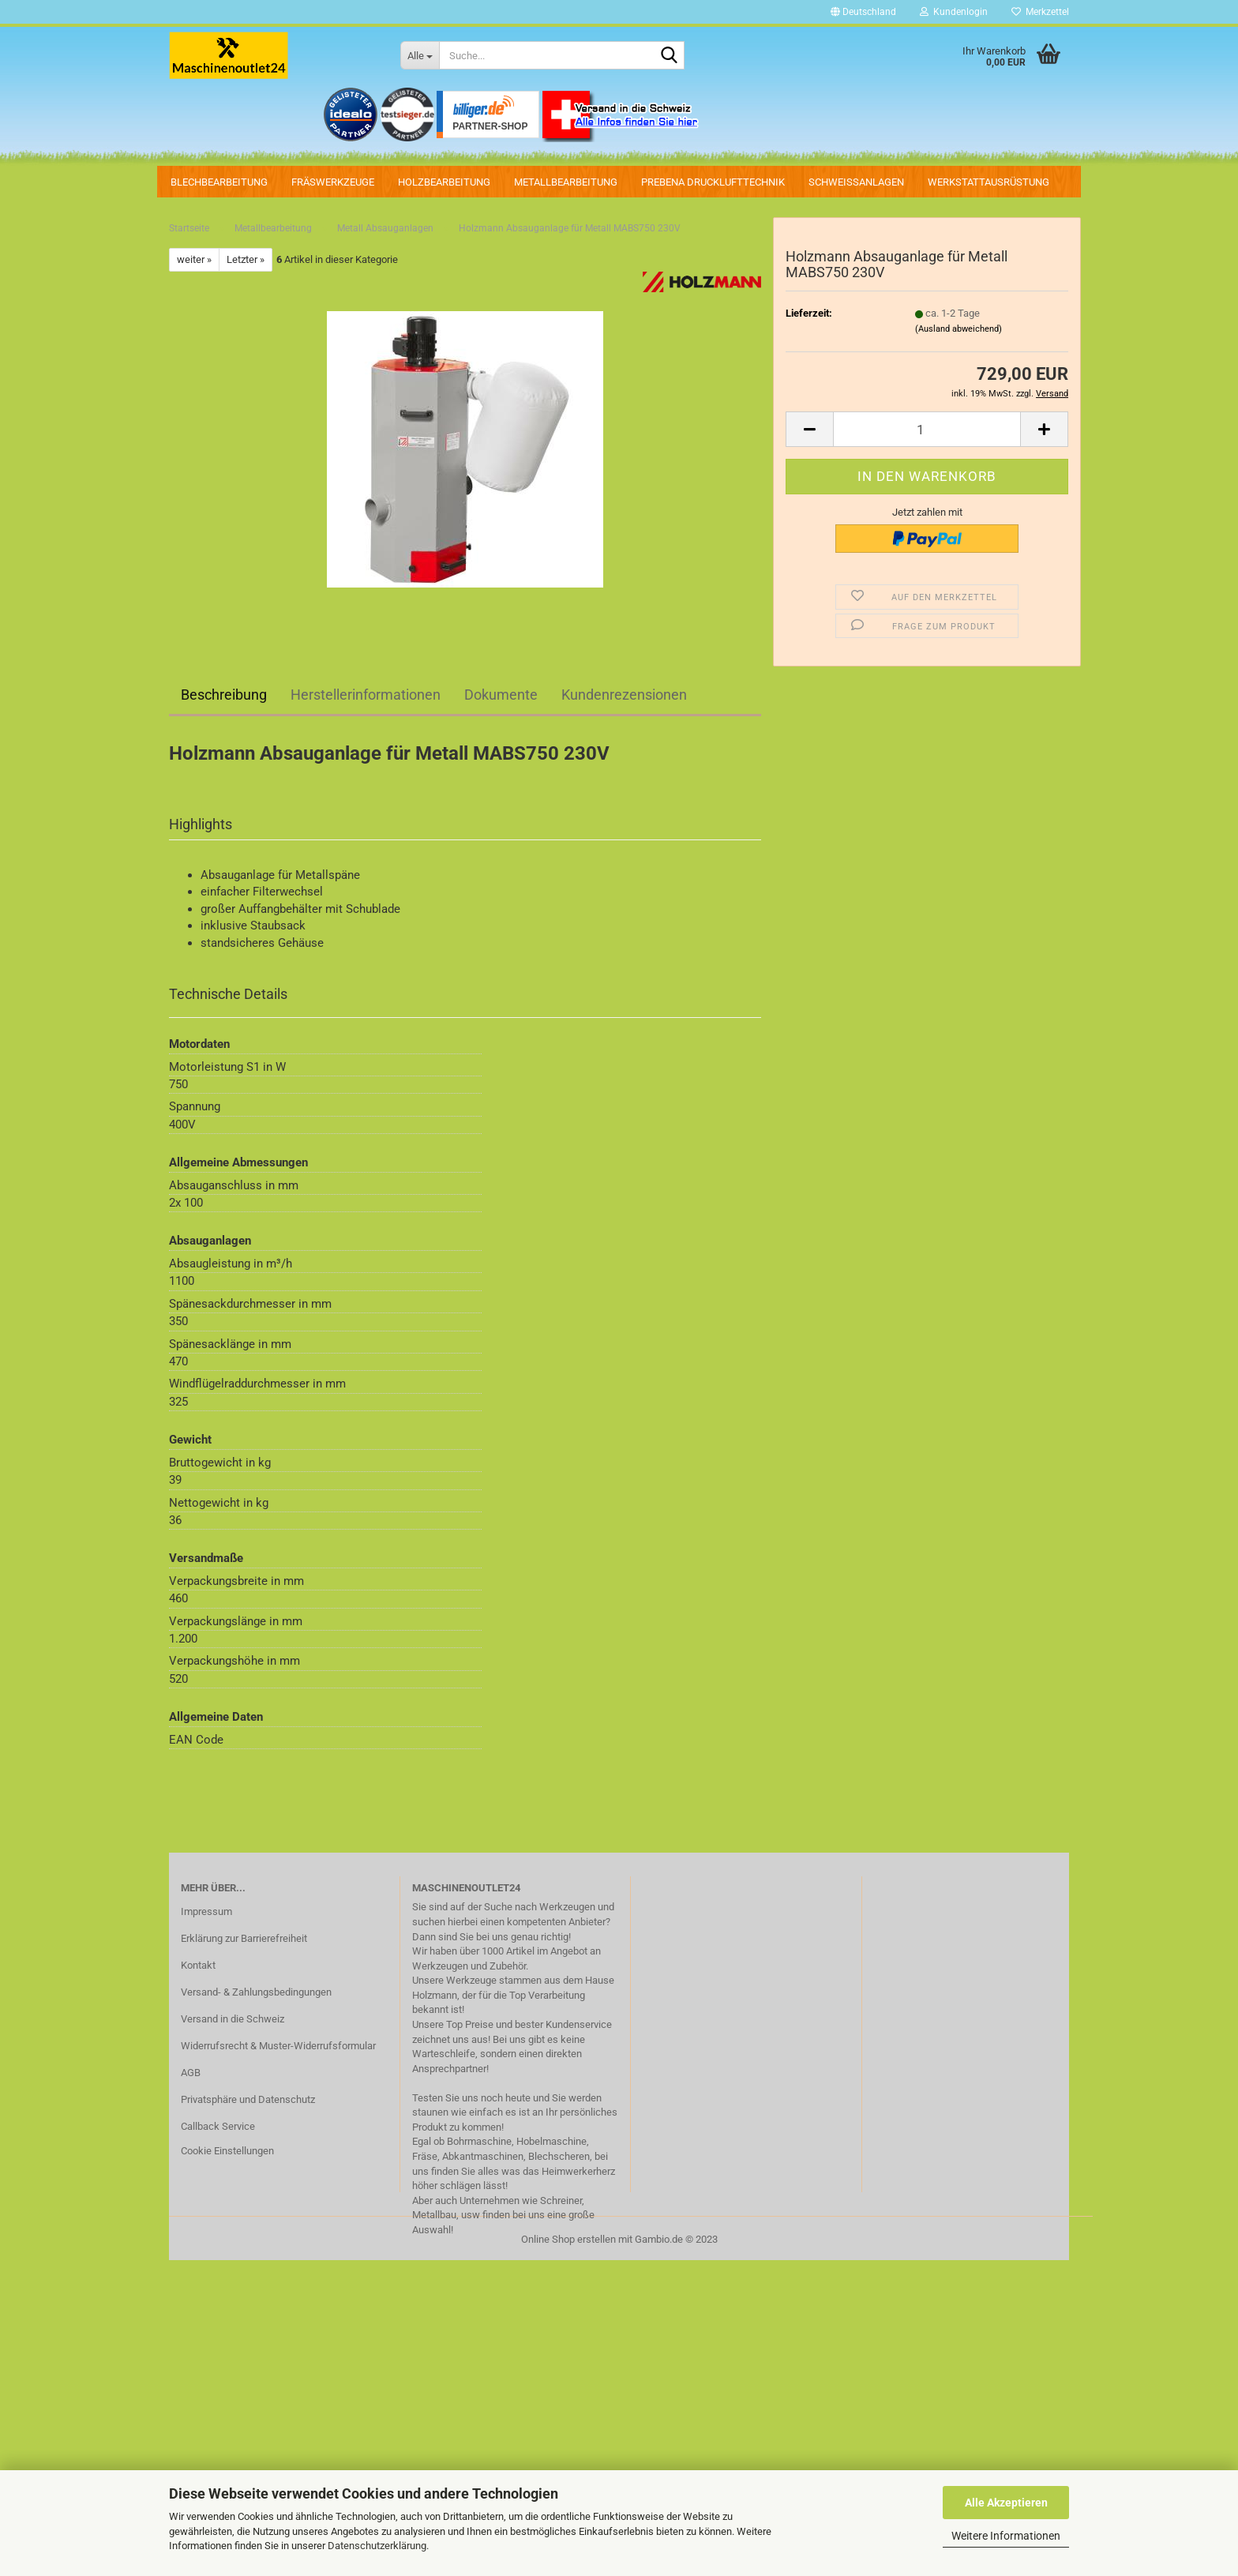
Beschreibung (224, 694)
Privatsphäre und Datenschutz (248, 2099)
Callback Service (218, 2126)
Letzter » (245, 259)
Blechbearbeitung (219, 182)
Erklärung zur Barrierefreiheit (244, 1938)
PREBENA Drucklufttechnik (713, 182)
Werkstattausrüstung (988, 182)
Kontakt (198, 1965)
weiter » (194, 259)
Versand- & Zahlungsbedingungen (256, 1992)
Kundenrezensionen (624, 694)
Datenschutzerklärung (377, 2546)
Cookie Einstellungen (227, 2151)
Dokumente (501, 694)
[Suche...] (419, 55)
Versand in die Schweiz (232, 2019)
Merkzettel (1040, 11)
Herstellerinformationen (366, 694)
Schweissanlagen (856, 182)
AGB (191, 2072)
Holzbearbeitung (444, 182)
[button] (863, 12)
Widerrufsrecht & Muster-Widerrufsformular (278, 2046)
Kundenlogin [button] (954, 11)
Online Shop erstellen (568, 2239)
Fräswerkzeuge (332, 182)
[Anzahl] (927, 429)
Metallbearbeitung (565, 182)
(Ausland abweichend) (958, 329)
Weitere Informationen (1005, 2535)
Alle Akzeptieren (1006, 2502)
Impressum (206, 1911)
